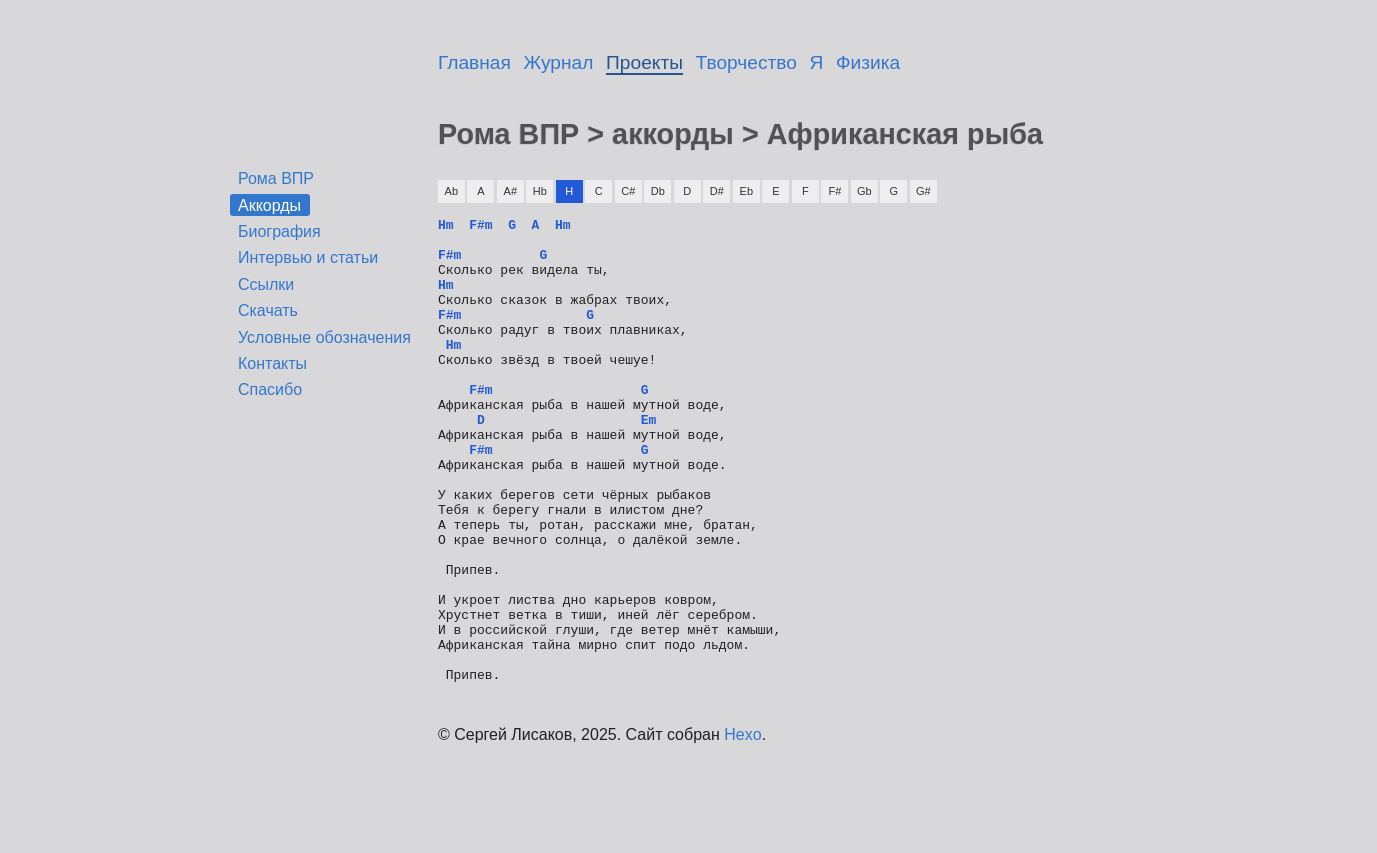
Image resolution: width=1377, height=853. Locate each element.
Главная (474, 62)
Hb (540, 191)
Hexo (742, 827)
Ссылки (266, 284)
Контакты (272, 363)
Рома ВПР (276, 178)
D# (717, 191)
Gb (864, 191)
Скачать (268, 310)
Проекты (644, 62)
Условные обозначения (324, 337)
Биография (279, 231)
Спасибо (270, 389)
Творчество (746, 62)
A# (510, 191)
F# (834, 191)
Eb (746, 191)
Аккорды (269, 204)
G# (923, 191)
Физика (868, 62)
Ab (451, 191)
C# (628, 191)
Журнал (559, 62)
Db (658, 191)
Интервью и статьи (308, 257)
